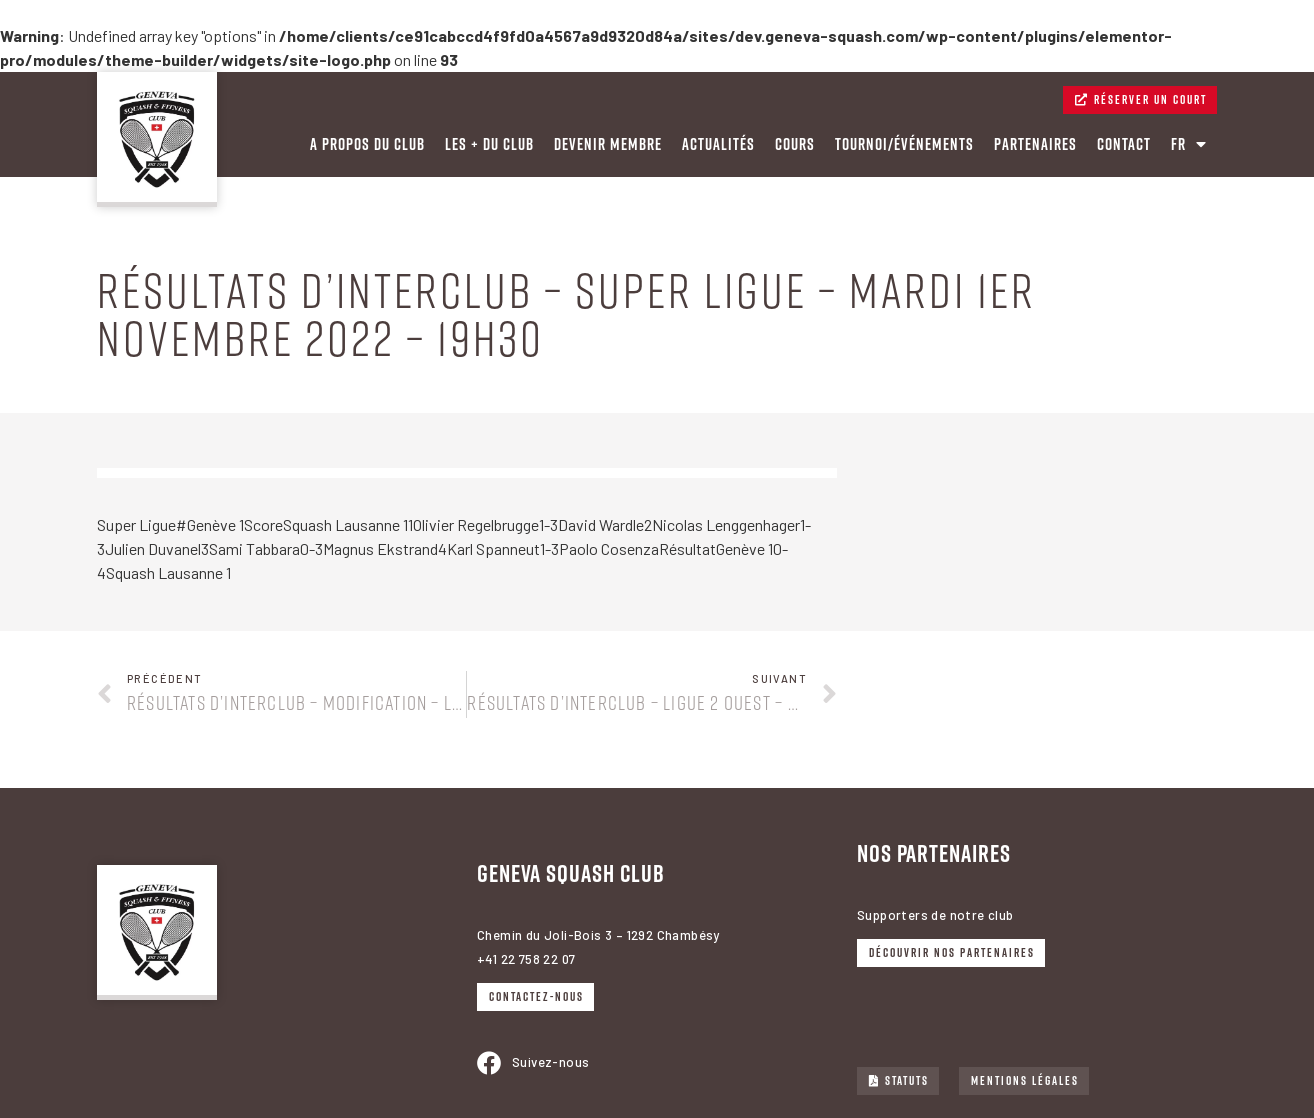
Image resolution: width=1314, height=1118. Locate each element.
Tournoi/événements (904, 144)
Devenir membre (608, 144)
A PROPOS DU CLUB (367, 144)
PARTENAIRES (1035, 144)
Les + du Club (489, 144)
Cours (795, 144)
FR (1189, 144)
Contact (1124, 144)
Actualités (718, 144)
